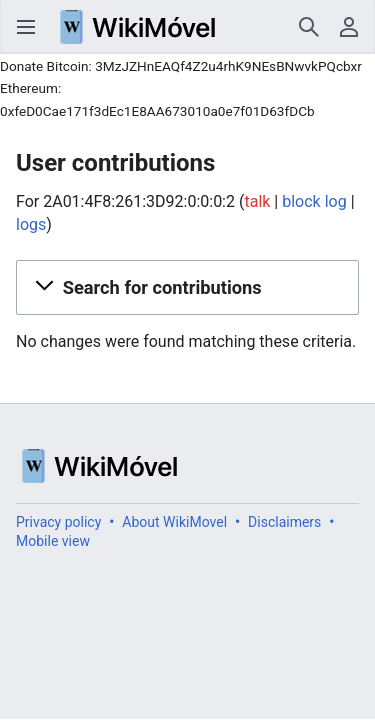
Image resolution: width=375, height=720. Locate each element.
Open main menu (26, 27)
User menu (349, 27)
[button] (187, 287)
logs (31, 224)
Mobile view (53, 541)
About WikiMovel (174, 522)
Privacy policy (58, 522)
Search (309, 27)
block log (314, 201)
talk (257, 201)
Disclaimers (284, 522)
